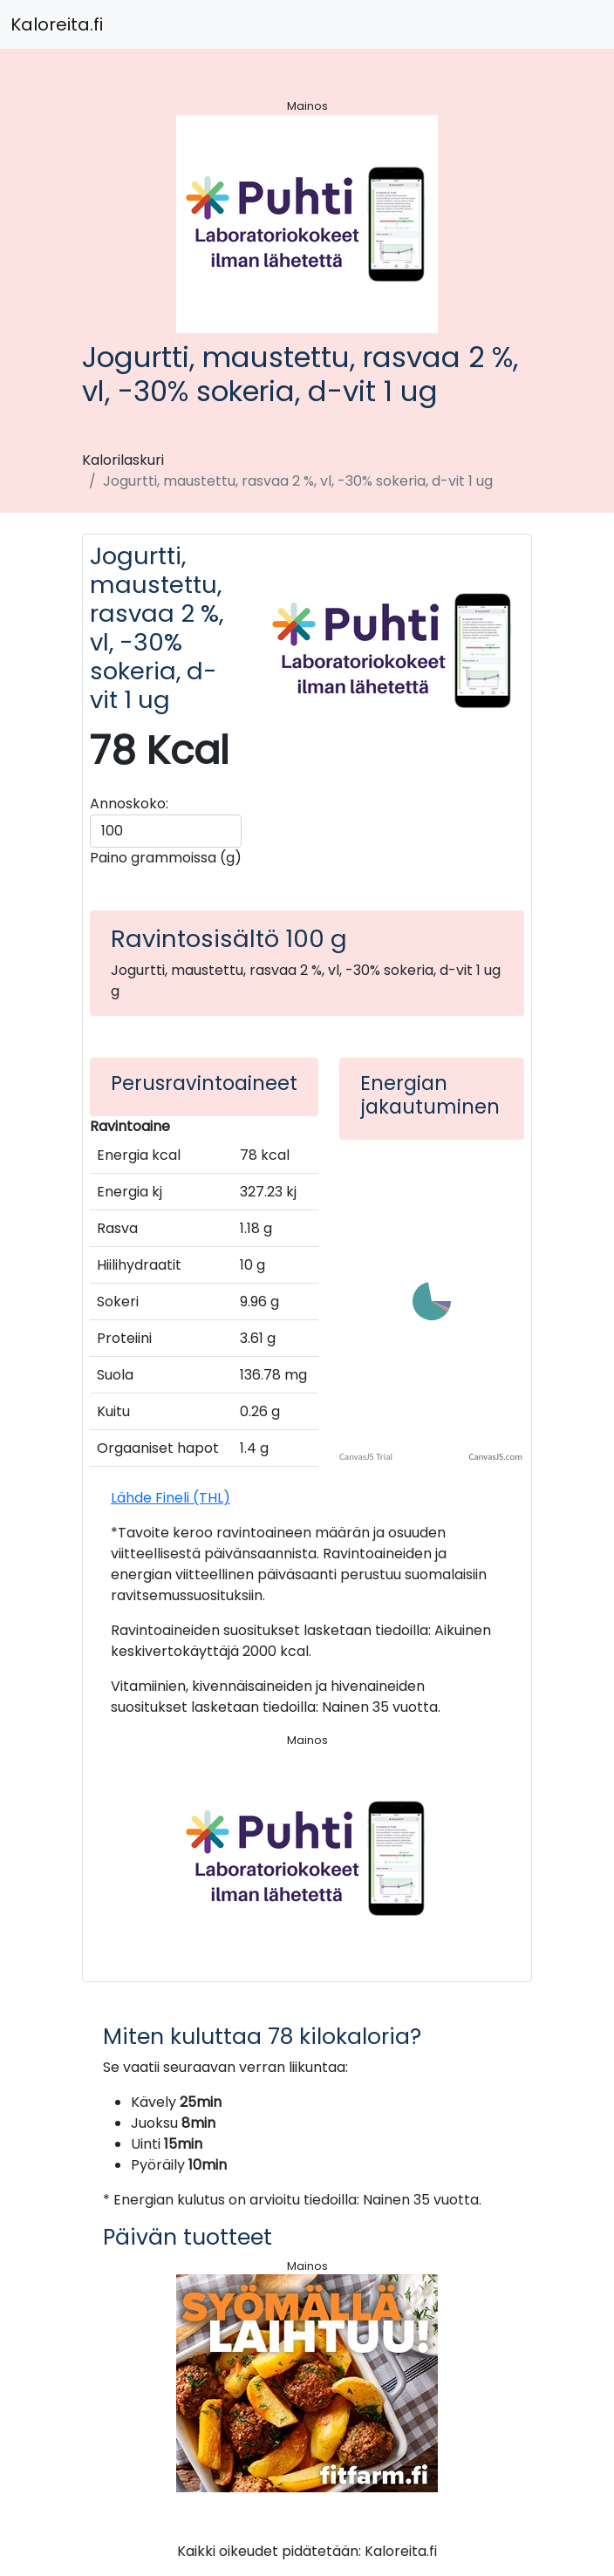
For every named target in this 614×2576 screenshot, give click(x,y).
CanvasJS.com (495, 1456)
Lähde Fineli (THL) (170, 1498)
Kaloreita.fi (56, 24)
